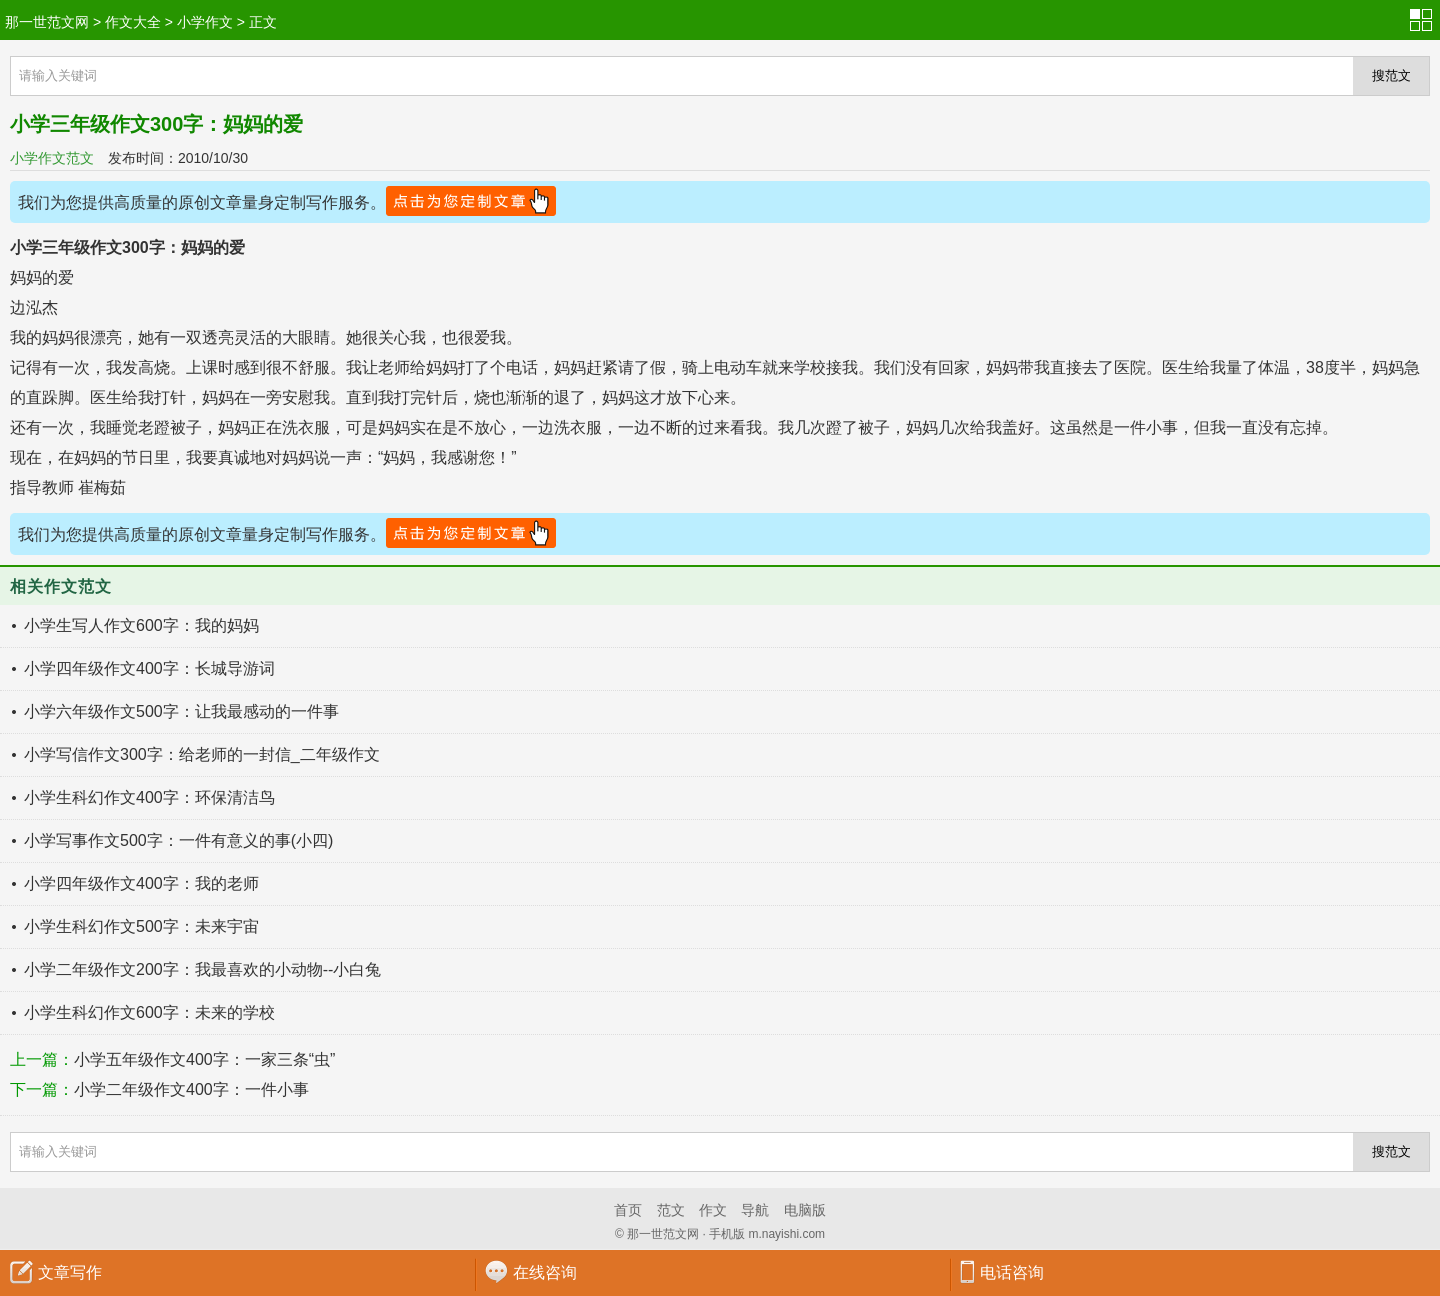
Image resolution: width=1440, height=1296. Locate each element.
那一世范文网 (47, 22)
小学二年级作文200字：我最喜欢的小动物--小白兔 (202, 969)
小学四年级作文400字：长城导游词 (149, 668)
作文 (713, 1210)
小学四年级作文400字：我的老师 (141, 883)
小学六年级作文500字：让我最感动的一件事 (181, 711)
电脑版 (805, 1210)
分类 (1425, 20)
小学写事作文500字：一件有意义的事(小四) (178, 840)
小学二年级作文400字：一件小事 (191, 1089)
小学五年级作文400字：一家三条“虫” (204, 1059)
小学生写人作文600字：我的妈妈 (141, 625)
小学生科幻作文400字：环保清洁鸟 (149, 797)
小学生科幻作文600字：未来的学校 (149, 1012)
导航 (755, 1210)
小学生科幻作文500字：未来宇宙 (141, 926)
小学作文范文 (52, 158)
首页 (628, 1210)
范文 (671, 1210)
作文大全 (133, 22)
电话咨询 (1012, 1272)
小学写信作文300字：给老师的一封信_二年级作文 (202, 754)
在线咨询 (545, 1272)
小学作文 (205, 22)
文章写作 (70, 1272)
